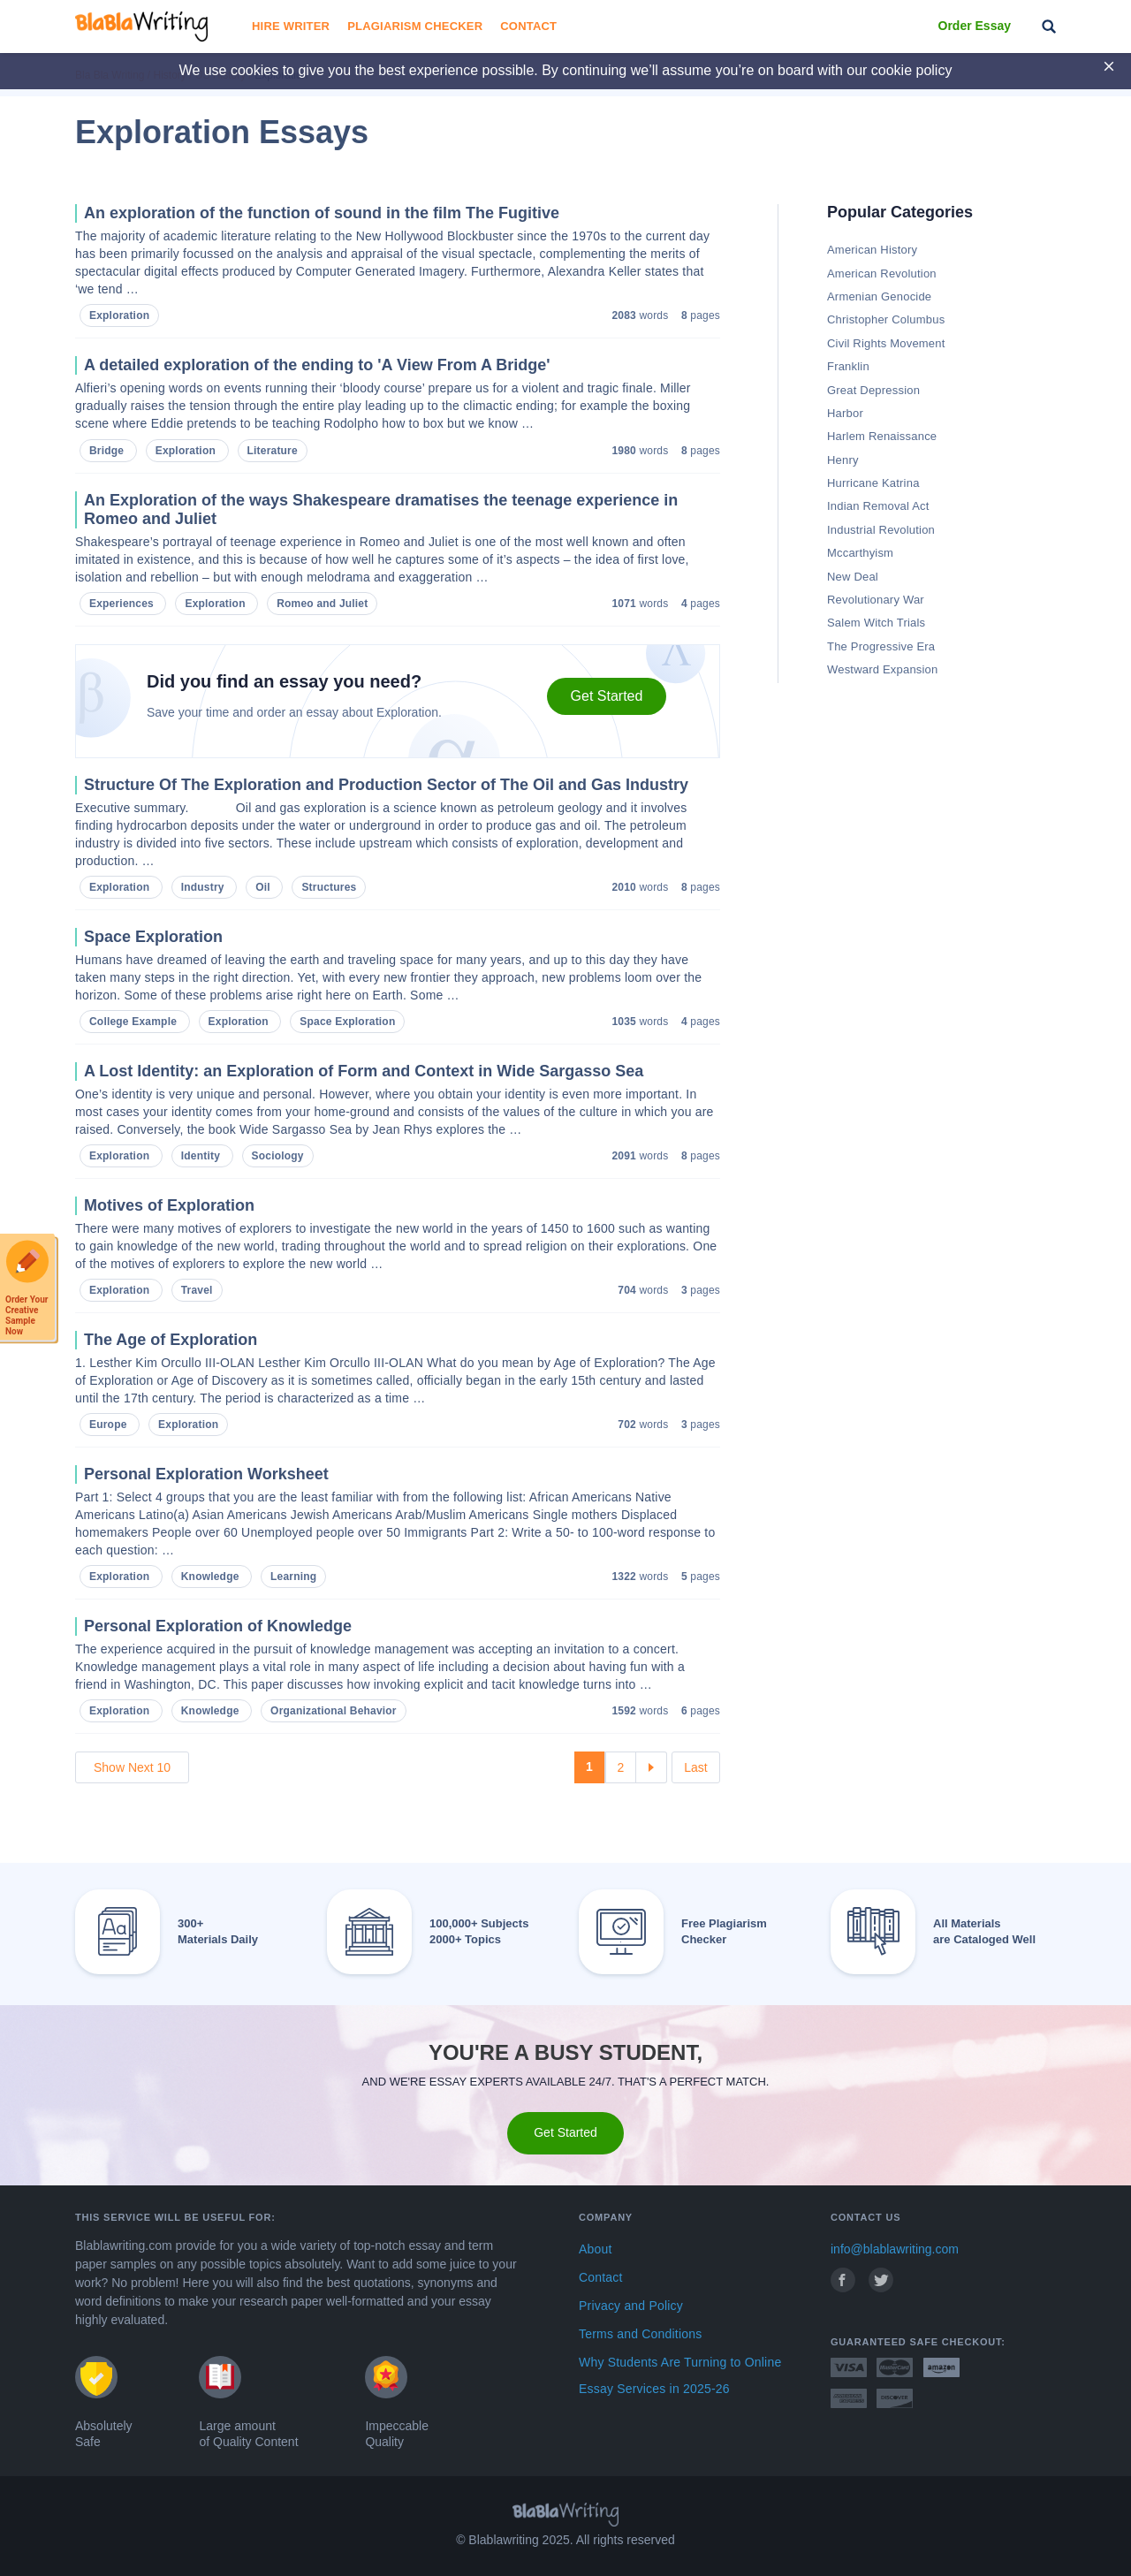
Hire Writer (291, 26)
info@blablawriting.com (895, 2249)
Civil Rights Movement (886, 343)
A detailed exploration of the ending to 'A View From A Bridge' (317, 365)
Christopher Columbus (886, 319)
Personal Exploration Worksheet (206, 1474)
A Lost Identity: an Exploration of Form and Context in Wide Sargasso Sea (363, 1071)
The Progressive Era (881, 646)
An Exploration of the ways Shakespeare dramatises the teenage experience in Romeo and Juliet (381, 509)
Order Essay (975, 26)
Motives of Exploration (169, 1205)
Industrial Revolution (881, 529)
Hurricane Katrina (873, 483)
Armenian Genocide (879, 296)
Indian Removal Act (878, 506)
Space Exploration (153, 937)
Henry (843, 460)
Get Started (607, 695)
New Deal (852, 576)
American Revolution (882, 273)
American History (872, 249)
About (595, 2249)
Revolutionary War (875, 599)
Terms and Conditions (640, 2334)
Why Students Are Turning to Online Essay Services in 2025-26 (680, 2375)
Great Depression (873, 390)
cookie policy (912, 70)
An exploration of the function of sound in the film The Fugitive (321, 213)
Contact (528, 26)
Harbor (845, 413)
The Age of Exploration (170, 1340)
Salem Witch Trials (876, 622)
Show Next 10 (132, 1767)
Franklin (848, 366)
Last (695, 1767)
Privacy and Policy (631, 2306)
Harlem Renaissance (882, 436)
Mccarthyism (860, 552)
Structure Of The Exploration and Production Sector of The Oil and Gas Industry (386, 785)
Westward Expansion (882, 669)
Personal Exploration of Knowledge (218, 1626)
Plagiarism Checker (414, 26)
